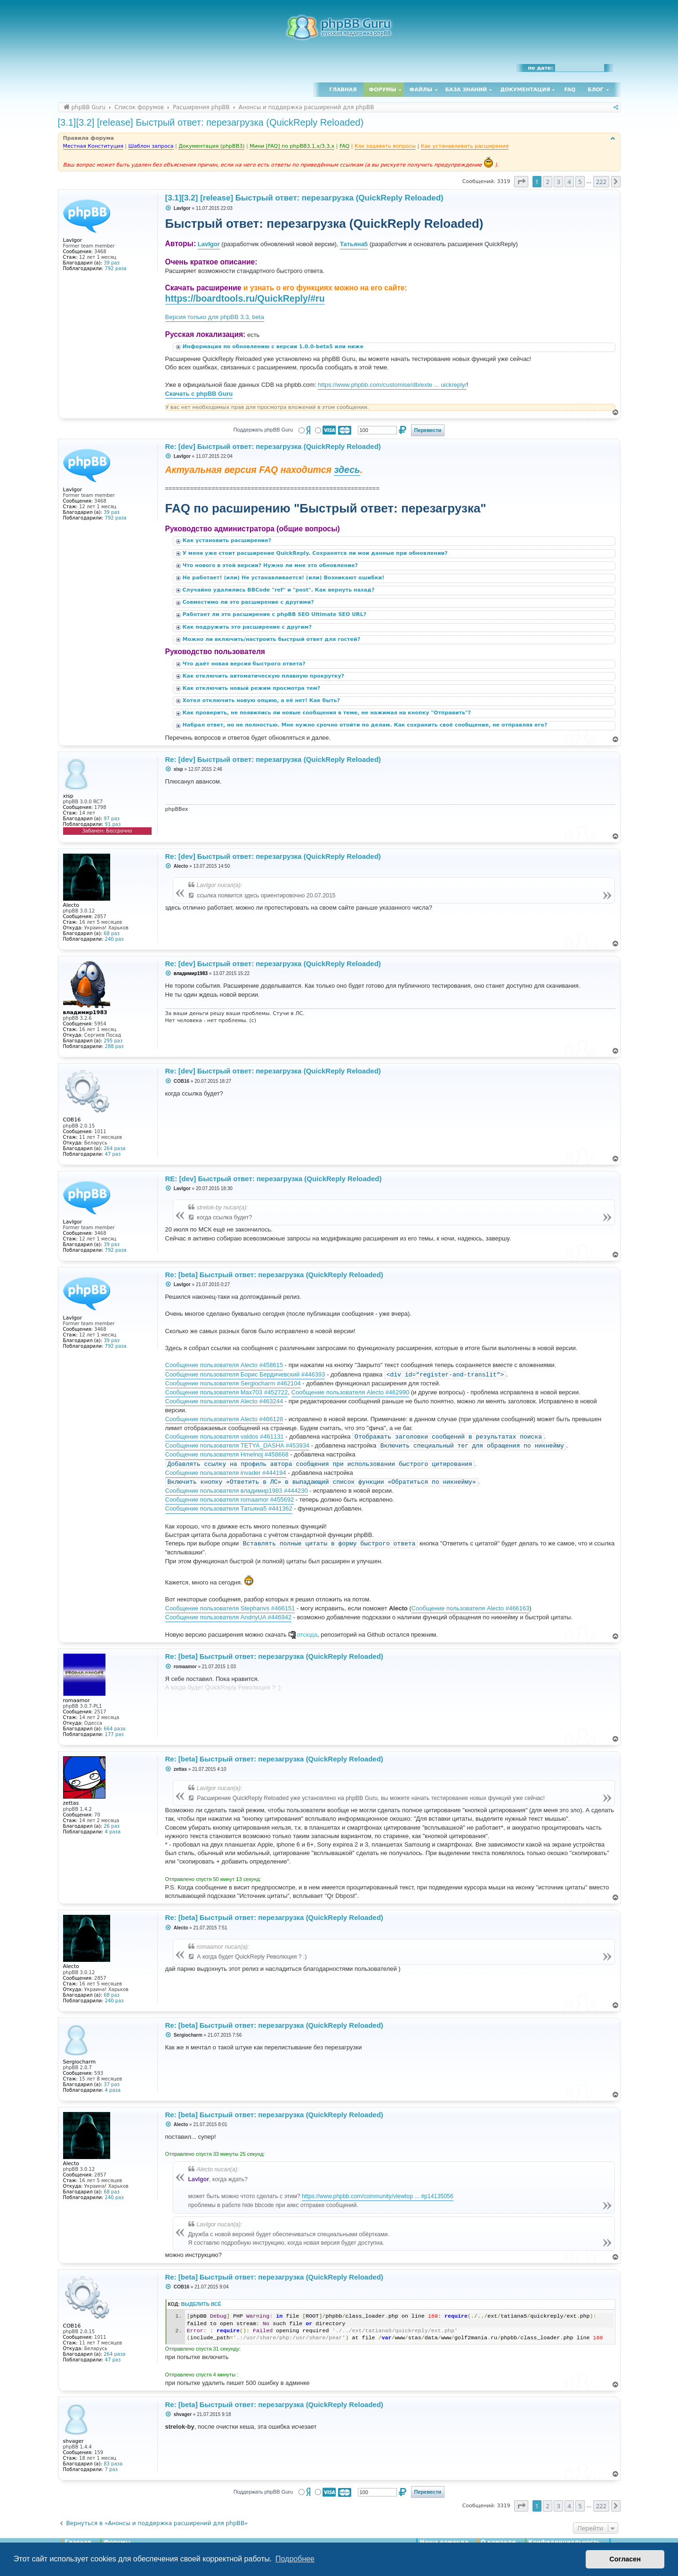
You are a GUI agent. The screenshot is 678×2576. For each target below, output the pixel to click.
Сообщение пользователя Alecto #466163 (471, 1608)
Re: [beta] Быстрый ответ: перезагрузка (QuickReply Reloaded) (274, 1275)
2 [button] (547, 181)
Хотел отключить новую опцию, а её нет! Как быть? (262, 700)
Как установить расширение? (228, 540)
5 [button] (579, 181)
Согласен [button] (625, 2559)
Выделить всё (201, 2304)
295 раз (113, 1040)
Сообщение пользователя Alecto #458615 (224, 1364)
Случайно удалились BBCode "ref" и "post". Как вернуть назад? (280, 590)
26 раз (112, 1826)
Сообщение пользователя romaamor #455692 (229, 1499)
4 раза (113, 1831)
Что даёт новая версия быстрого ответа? (245, 664)
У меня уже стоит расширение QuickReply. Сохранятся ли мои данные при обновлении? (316, 553)
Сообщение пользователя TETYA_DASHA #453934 (237, 1445)
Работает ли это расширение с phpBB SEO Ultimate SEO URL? (275, 614)
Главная (342, 90)
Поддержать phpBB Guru (263, 429)
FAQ (570, 90)
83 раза (113, 2463)
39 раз (112, 262)
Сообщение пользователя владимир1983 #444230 (236, 1490)
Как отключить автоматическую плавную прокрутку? (264, 676)
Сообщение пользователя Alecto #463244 (224, 1401)
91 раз (113, 824)
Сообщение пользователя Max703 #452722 (226, 1392)
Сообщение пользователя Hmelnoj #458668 (227, 1454)
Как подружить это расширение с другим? (248, 627)
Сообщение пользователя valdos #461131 (224, 1436)
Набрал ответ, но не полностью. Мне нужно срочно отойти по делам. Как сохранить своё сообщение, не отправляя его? (366, 725)
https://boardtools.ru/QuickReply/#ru (245, 298)
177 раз (114, 1734)
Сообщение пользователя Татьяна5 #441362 (228, 1508)
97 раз (112, 818)
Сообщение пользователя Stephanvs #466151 (230, 1608)
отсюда (307, 1634)
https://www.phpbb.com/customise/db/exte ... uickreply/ (392, 384)
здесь (347, 469)
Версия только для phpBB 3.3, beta (214, 316)
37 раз (112, 2084)
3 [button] (558, 181)
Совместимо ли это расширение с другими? (249, 602)
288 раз (114, 1046)
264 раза (114, 1148)
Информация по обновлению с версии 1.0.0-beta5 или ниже (274, 347)
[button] (521, 181)
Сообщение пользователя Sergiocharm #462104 (233, 1383)
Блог (595, 90)
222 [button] (601, 181)
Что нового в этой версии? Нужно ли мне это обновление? (271, 565)
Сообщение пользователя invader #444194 (225, 1472)
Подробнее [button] (295, 2559)
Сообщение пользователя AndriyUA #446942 (228, 1617)
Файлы (421, 90)
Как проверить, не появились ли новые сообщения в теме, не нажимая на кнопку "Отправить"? (328, 713)
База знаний (466, 90)
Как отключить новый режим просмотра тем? (253, 688)
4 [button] (569, 181)
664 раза (114, 1728)
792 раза (116, 268)
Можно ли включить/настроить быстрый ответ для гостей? (273, 639)
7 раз (111, 2469)
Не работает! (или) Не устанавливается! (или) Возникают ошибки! (285, 578)
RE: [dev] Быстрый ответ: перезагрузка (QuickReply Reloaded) (273, 1179)
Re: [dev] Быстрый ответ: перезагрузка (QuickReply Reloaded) (273, 446)
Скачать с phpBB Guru (199, 393)
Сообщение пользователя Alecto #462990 (350, 1392)
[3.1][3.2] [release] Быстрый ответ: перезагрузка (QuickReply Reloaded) (211, 122)
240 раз (114, 939)
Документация (525, 90)
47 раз (113, 1154)
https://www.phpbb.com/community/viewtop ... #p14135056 (377, 2196)
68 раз (112, 933)
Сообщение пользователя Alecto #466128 (224, 1419)
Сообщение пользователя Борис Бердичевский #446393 (245, 1374)
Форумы (382, 90)
